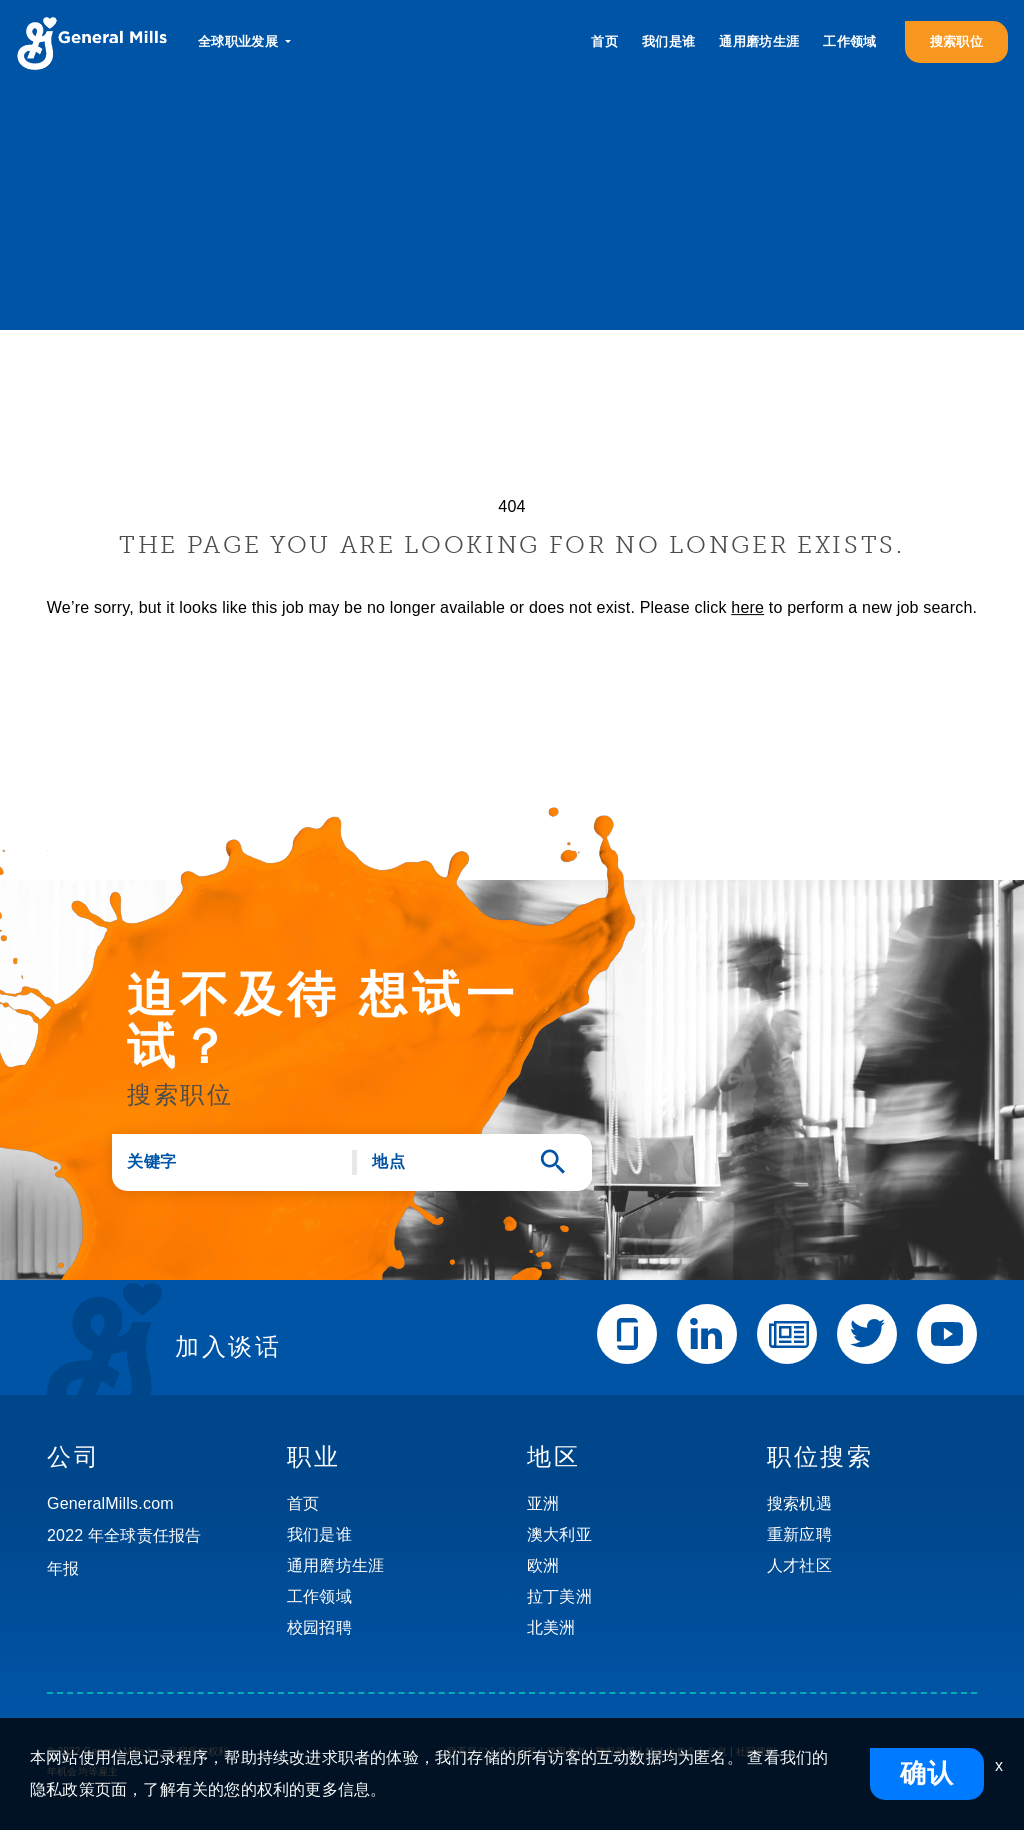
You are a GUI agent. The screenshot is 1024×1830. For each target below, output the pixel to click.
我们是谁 (668, 41)
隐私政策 (616, 1751)
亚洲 (543, 1503)
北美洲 (551, 1627)
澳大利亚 (559, 1534)
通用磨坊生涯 (759, 41)
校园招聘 (319, 1627)
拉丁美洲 (559, 1596)
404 (511, 506)
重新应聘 (799, 1534)
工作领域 (849, 41)
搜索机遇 (799, 1503)
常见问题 (517, 1751)
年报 (63, 1568)
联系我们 (467, 1751)
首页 (604, 41)
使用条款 (566, 1751)
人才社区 (799, 1565)
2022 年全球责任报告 (124, 1535)
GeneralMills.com (110, 1503)
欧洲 (543, 1565)
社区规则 (756, 1751)
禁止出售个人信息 (686, 1751)
